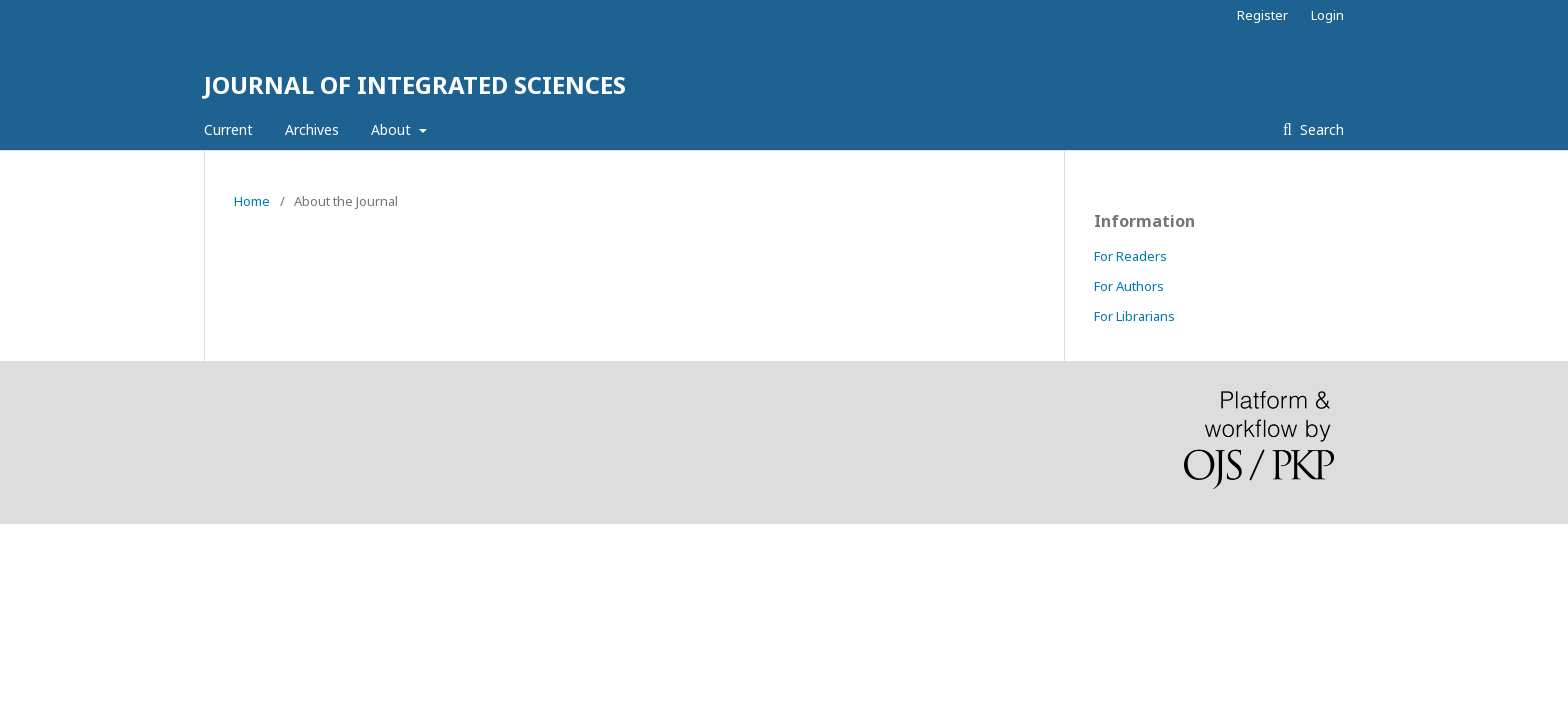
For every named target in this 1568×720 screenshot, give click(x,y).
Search (1320, 129)
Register (1262, 15)
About (393, 129)
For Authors (1129, 286)
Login (1327, 15)
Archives (312, 129)
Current (228, 129)
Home (252, 201)
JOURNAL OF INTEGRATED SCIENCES (415, 84)
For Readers (1130, 256)
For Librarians (1134, 316)
